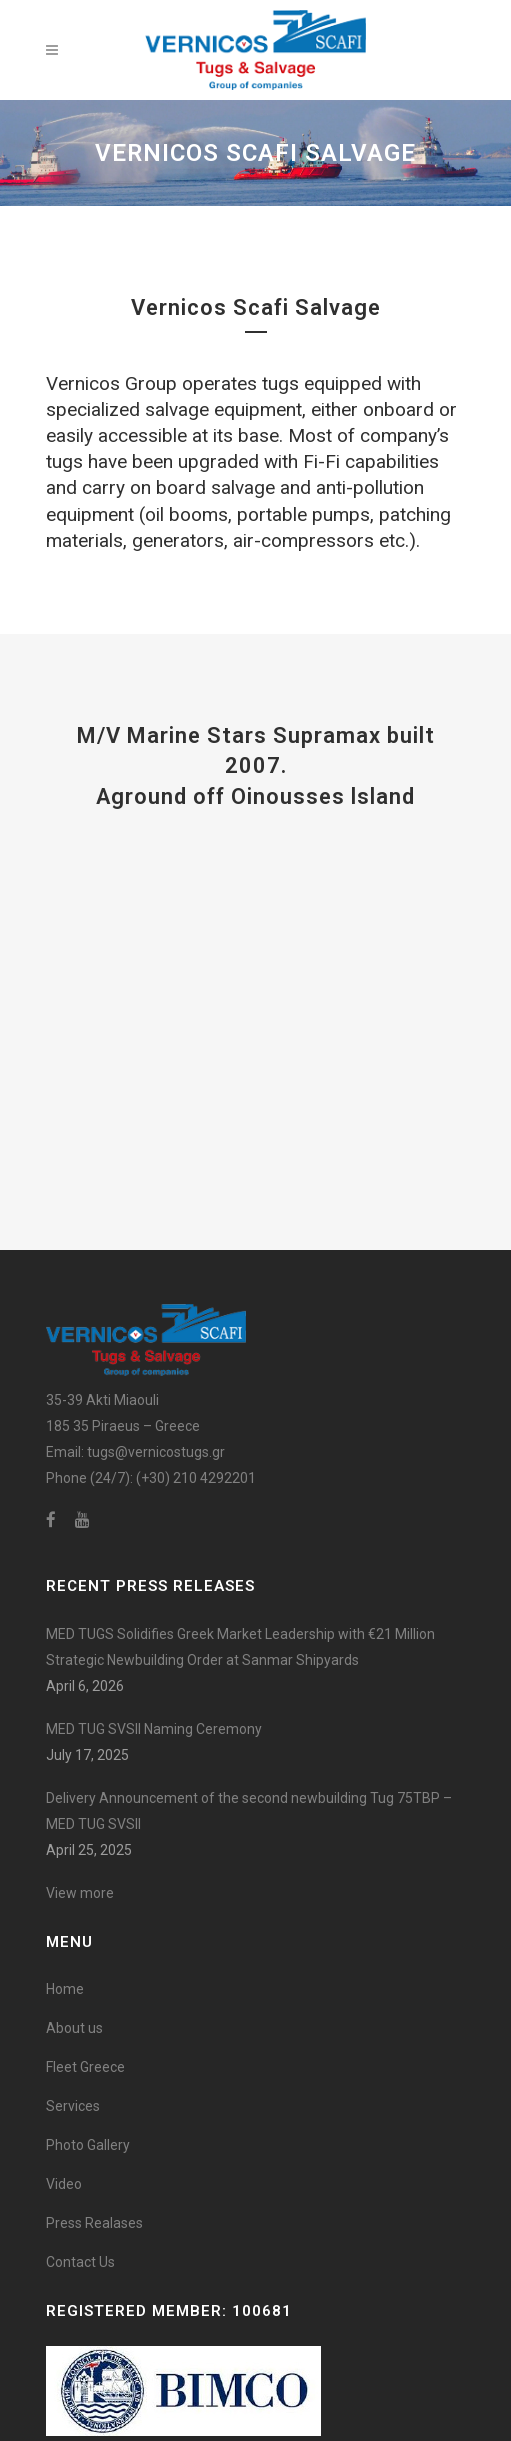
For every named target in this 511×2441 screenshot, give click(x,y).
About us (74, 2028)
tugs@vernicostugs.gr (156, 1452)
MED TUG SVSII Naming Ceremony (154, 1729)
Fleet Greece (85, 2067)
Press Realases (94, 2223)
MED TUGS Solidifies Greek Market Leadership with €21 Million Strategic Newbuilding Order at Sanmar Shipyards (240, 1647)
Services (73, 2106)
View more (80, 1893)
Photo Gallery (88, 2145)
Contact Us (80, 2262)
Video (64, 2184)
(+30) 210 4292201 (196, 1478)
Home (65, 1989)
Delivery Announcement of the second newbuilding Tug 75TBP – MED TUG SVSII (249, 1811)
